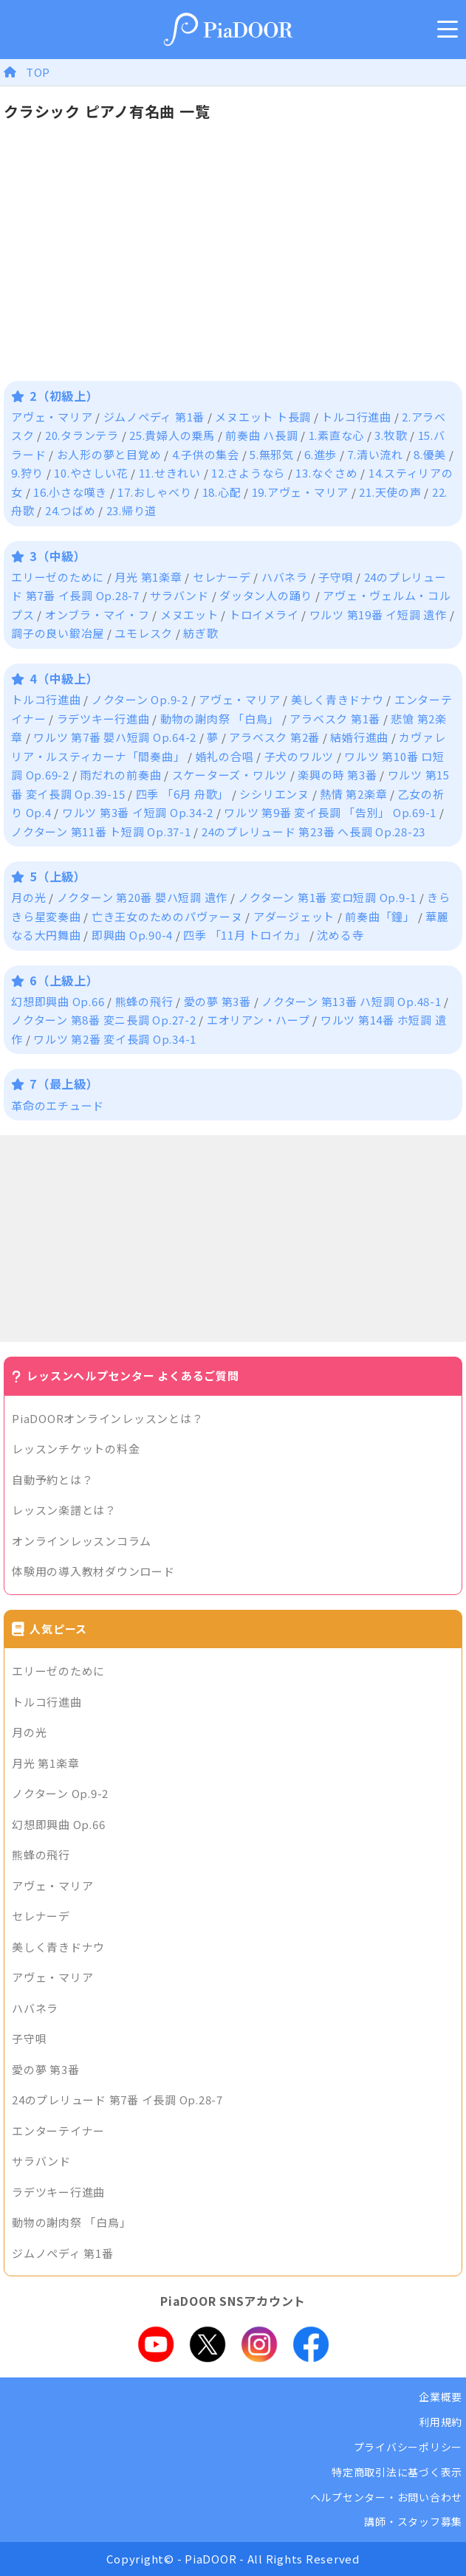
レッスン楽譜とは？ (64, 1510)
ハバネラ (284, 577)
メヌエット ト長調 (263, 416)
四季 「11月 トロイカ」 (244, 935)
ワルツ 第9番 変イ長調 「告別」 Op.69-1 (330, 812)
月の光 (28, 897)
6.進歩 (320, 454)
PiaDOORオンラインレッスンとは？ (107, 1418)
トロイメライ (264, 614)
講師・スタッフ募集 (413, 2521)
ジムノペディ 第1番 (154, 416)
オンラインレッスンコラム (81, 1541)
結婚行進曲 (359, 737)
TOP (38, 72)
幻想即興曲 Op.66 (57, 1001)
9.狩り (27, 473)
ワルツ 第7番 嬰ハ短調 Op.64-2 (114, 737)
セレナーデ (222, 577)
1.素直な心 (337, 435)
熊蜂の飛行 (144, 1001)
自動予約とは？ (52, 1479)
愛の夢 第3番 (217, 1001)
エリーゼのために (57, 577)
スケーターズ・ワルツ (230, 774)
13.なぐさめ (326, 473)
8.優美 (430, 454)
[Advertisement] (233, 1238)
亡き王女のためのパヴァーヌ (167, 916)
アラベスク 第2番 (274, 737)
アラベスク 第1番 (334, 718)
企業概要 (440, 2396)
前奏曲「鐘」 (380, 916)
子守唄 (335, 577)
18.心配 (221, 492)
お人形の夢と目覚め (109, 454)
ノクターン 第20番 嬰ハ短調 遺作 (142, 897)
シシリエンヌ (274, 794)
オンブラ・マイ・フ (97, 614)
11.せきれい (170, 473)
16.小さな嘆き (70, 492)
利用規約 (440, 2421)
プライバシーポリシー (408, 2446)
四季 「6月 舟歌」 (183, 794)
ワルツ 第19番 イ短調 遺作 (378, 614)
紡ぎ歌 (200, 633)
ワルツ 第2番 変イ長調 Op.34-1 (114, 1039)
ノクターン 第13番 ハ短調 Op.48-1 (351, 1001)
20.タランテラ (82, 435)
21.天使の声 (390, 492)
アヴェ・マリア (51, 416)
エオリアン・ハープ (258, 1019)
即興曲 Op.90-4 (132, 935)
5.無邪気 (272, 454)
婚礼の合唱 (225, 756)
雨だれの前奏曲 (120, 774)
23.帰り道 (131, 510)
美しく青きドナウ (337, 699)
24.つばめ (70, 510)
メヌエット (189, 614)
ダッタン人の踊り (265, 595)
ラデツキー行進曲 (103, 718)
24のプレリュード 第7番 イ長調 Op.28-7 (117, 2099)
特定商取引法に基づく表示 (397, 2472)
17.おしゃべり (154, 492)
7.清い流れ (375, 454)
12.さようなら (248, 473)
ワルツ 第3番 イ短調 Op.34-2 (137, 812)
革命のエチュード (57, 1105)
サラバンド (179, 595)
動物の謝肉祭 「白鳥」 (219, 718)
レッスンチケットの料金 (76, 1448)
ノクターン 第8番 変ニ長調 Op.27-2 (103, 1019)
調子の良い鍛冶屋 (57, 633)
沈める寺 (340, 935)
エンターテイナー (58, 2130)
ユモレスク (143, 633)
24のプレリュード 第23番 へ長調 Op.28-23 (313, 831)
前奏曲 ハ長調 (261, 435)
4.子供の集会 (205, 454)
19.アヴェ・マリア (300, 492)
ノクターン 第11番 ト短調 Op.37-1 (101, 831)
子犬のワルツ (299, 756)
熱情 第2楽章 (353, 794)
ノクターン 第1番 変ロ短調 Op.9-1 (327, 897)
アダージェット (294, 916)
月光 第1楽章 (148, 577)
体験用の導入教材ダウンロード (93, 1571)
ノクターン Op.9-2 (140, 699)
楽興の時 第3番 (337, 774)
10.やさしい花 (91, 473)
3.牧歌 (390, 435)
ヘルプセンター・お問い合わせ (386, 2497)
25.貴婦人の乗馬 (172, 435)
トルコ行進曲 (356, 416)
